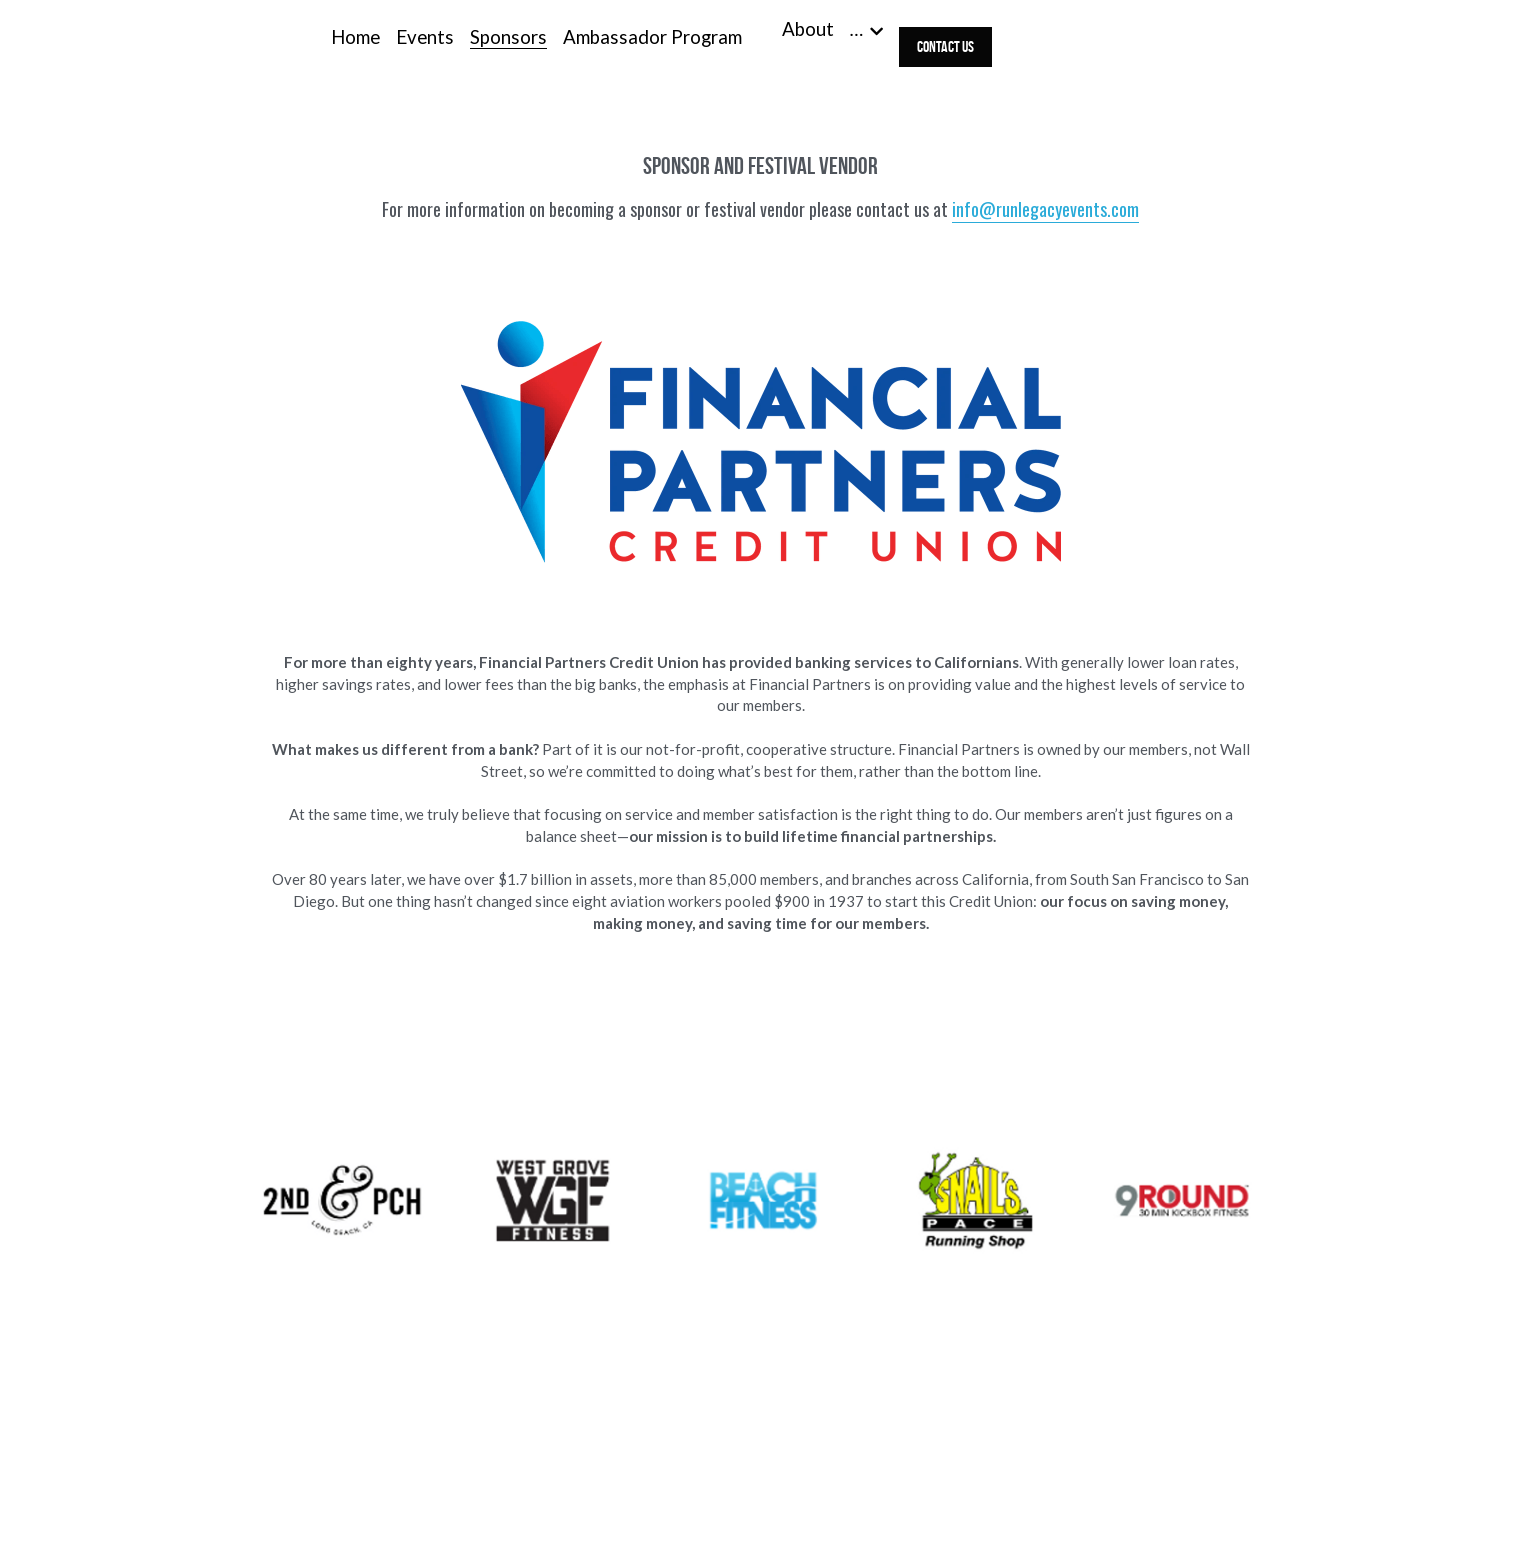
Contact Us (945, 46)
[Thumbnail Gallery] (342, 1200)
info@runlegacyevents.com (1045, 209)
